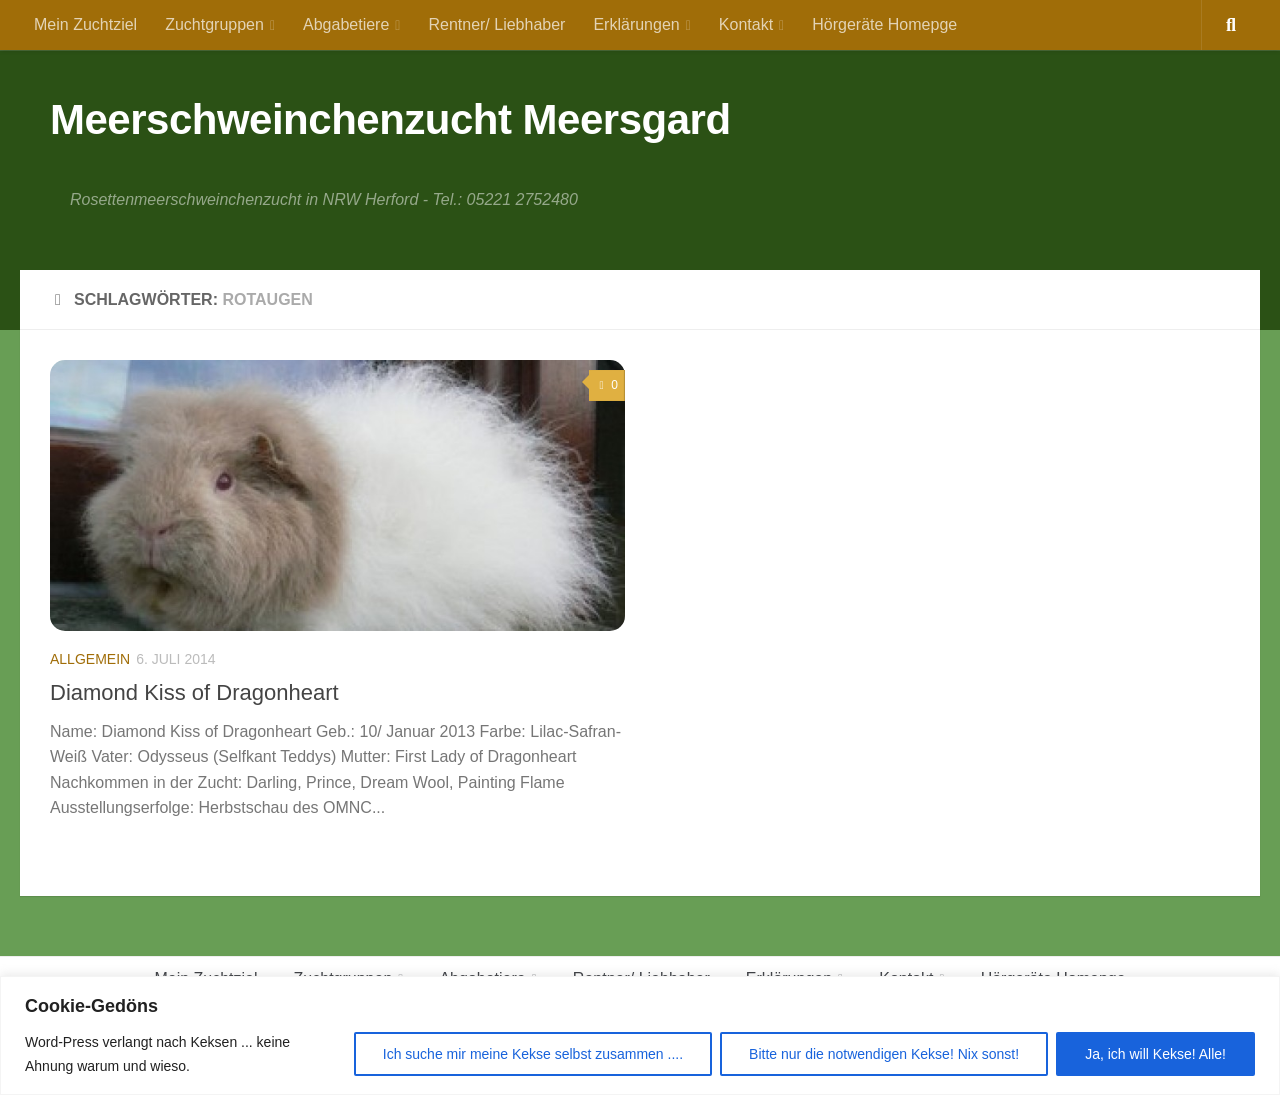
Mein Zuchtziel (85, 24)
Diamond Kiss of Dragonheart (194, 692)
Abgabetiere (346, 24)
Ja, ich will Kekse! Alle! (1155, 1054)
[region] (640, 1035)
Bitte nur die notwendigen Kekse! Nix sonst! (884, 1054)
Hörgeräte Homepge (884, 24)
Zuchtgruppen (214, 24)
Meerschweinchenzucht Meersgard (390, 119)
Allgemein (90, 659)
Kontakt (746, 24)
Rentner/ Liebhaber (496, 24)
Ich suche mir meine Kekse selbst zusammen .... (533, 1054)
